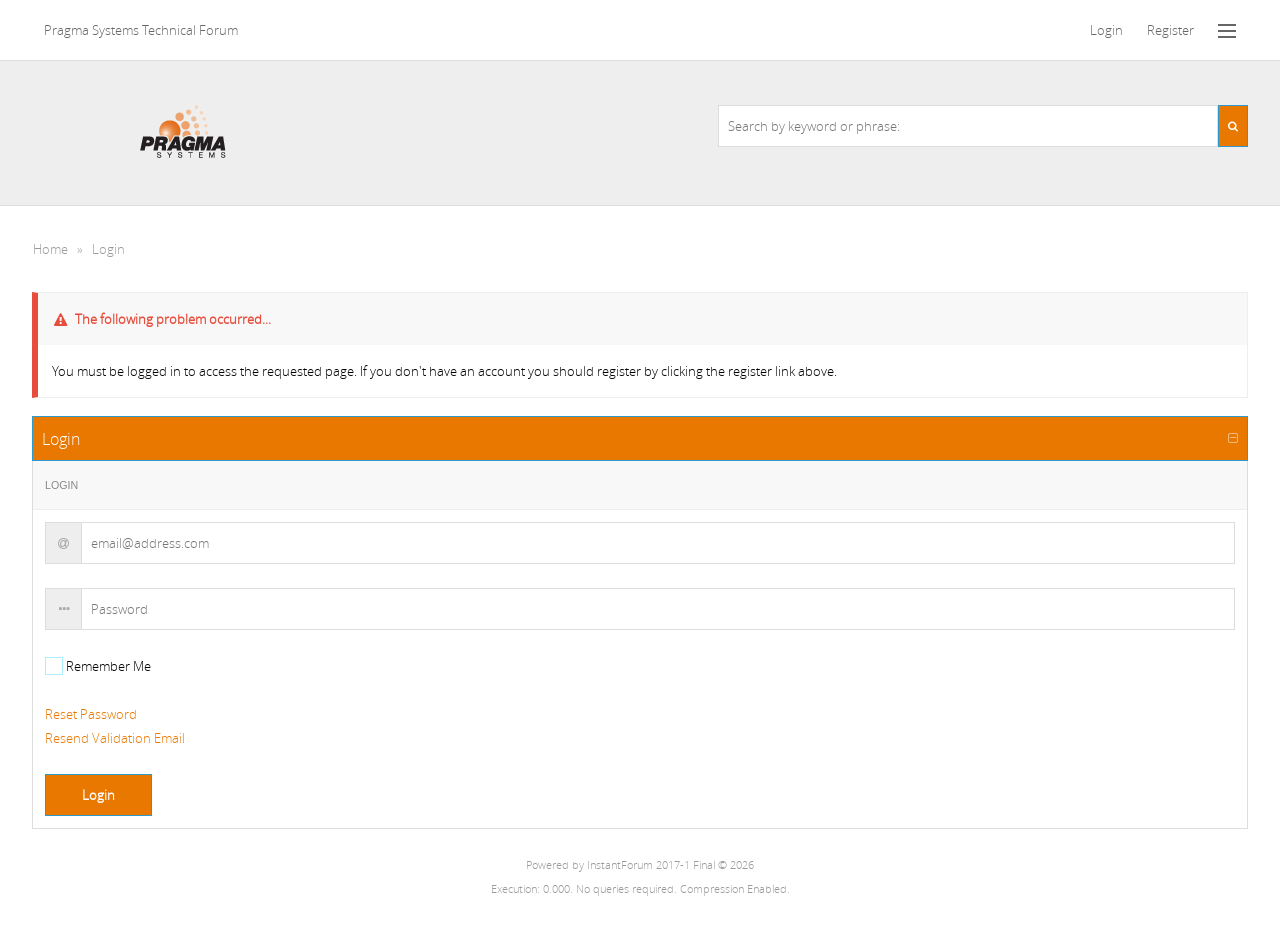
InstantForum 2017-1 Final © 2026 (670, 865)
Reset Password (91, 714)
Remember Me (107, 666)
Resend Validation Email (115, 738)
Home (50, 249)
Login (108, 249)
